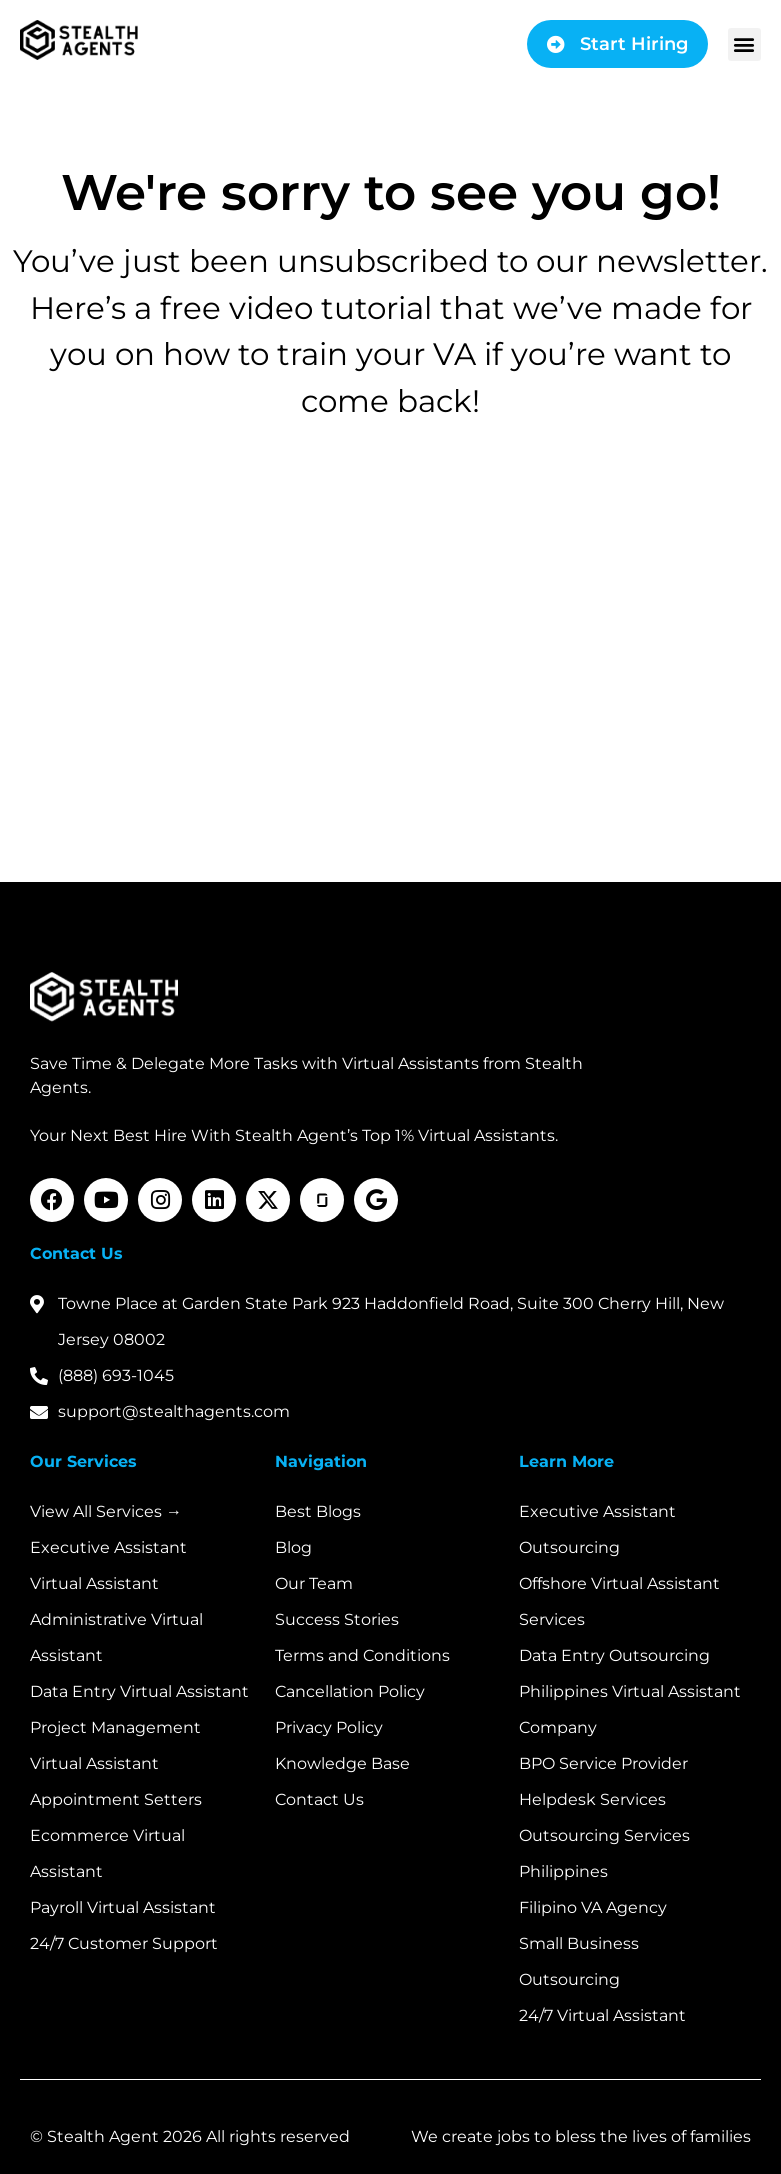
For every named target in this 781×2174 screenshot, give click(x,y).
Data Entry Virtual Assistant (139, 1691)
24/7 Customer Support (124, 1943)
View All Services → (106, 1511)
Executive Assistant (108, 1547)
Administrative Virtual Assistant (116, 1637)
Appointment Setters (116, 1799)
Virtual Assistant (94, 1583)
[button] (744, 44)
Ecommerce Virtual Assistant (107, 1853)
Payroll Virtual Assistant (123, 1907)
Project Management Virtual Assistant (115, 1745)
